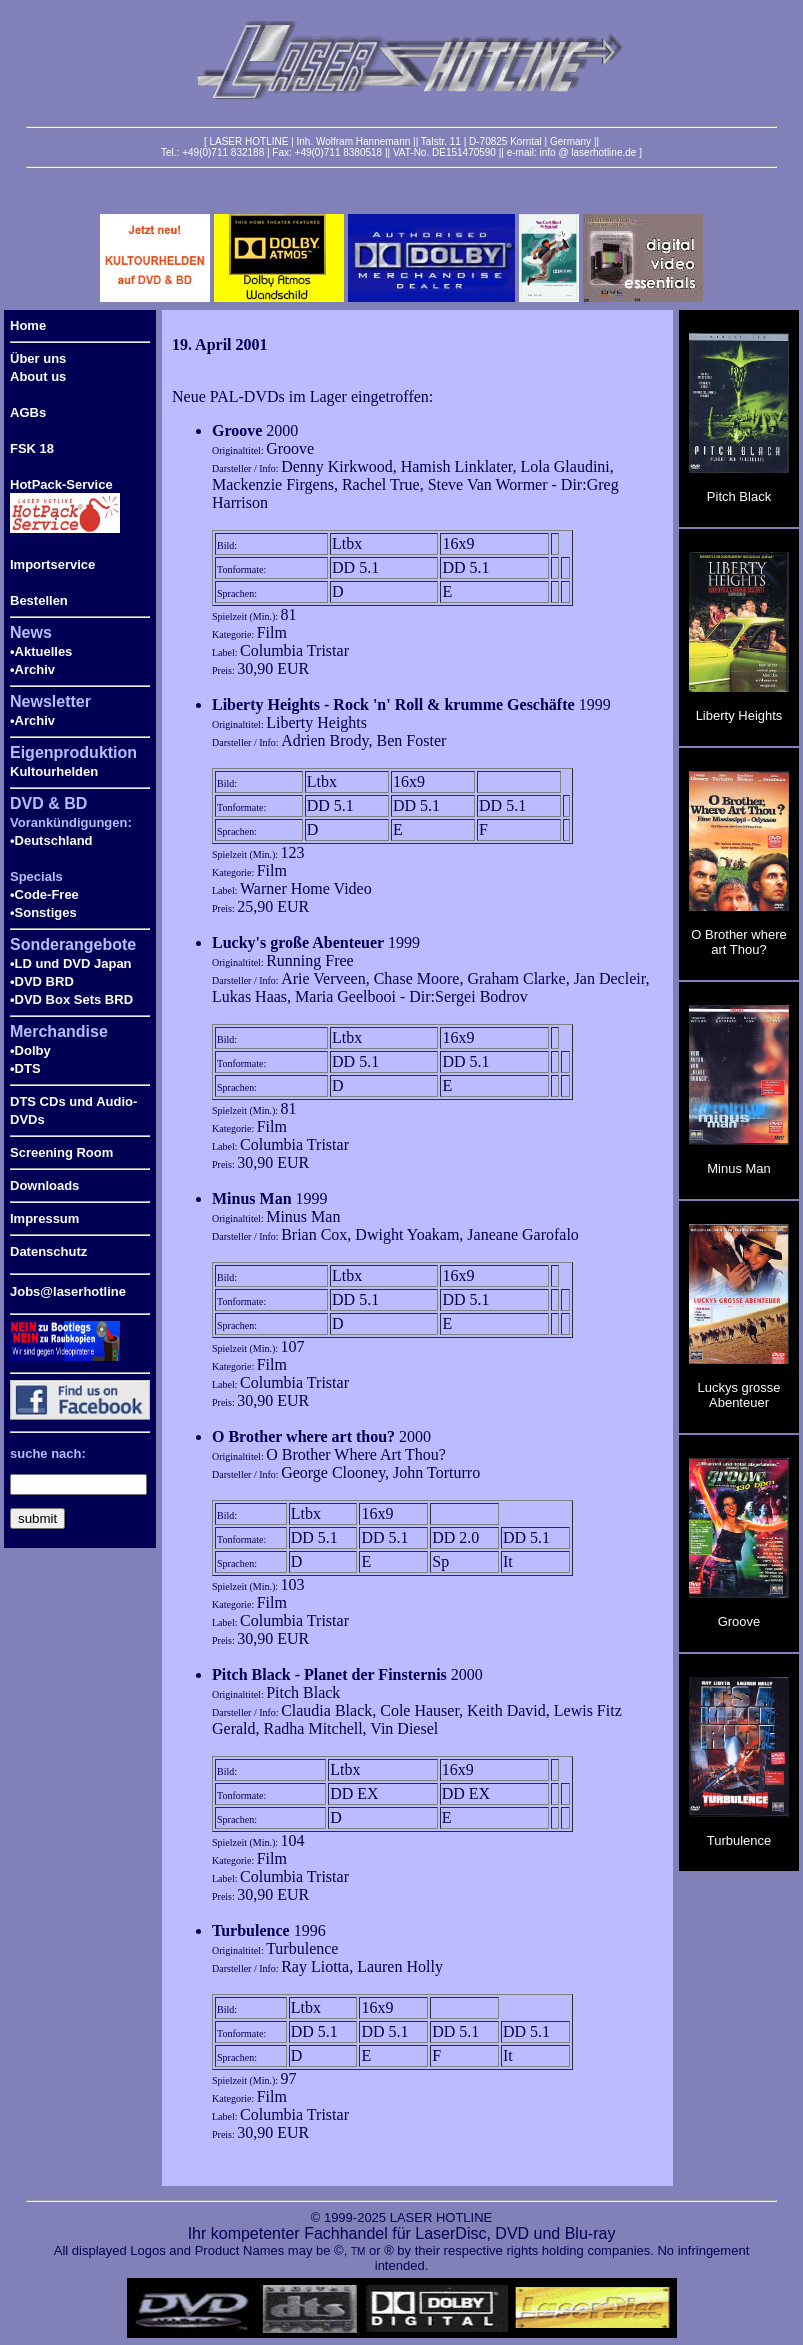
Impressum (44, 1218)
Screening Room (61, 1152)
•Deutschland (51, 840)
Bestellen (39, 600)
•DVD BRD (42, 981)
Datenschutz (48, 1251)
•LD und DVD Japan (71, 963)
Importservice (52, 564)
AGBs (28, 412)
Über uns (38, 358)
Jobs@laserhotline (68, 1291)
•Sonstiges (43, 912)
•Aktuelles (41, 651)
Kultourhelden (54, 771)
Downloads (44, 1185)
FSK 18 (32, 448)
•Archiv (32, 669)
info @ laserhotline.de (587, 152)
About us (38, 376)
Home (28, 325)
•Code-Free (44, 894)
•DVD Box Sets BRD (71, 999)
